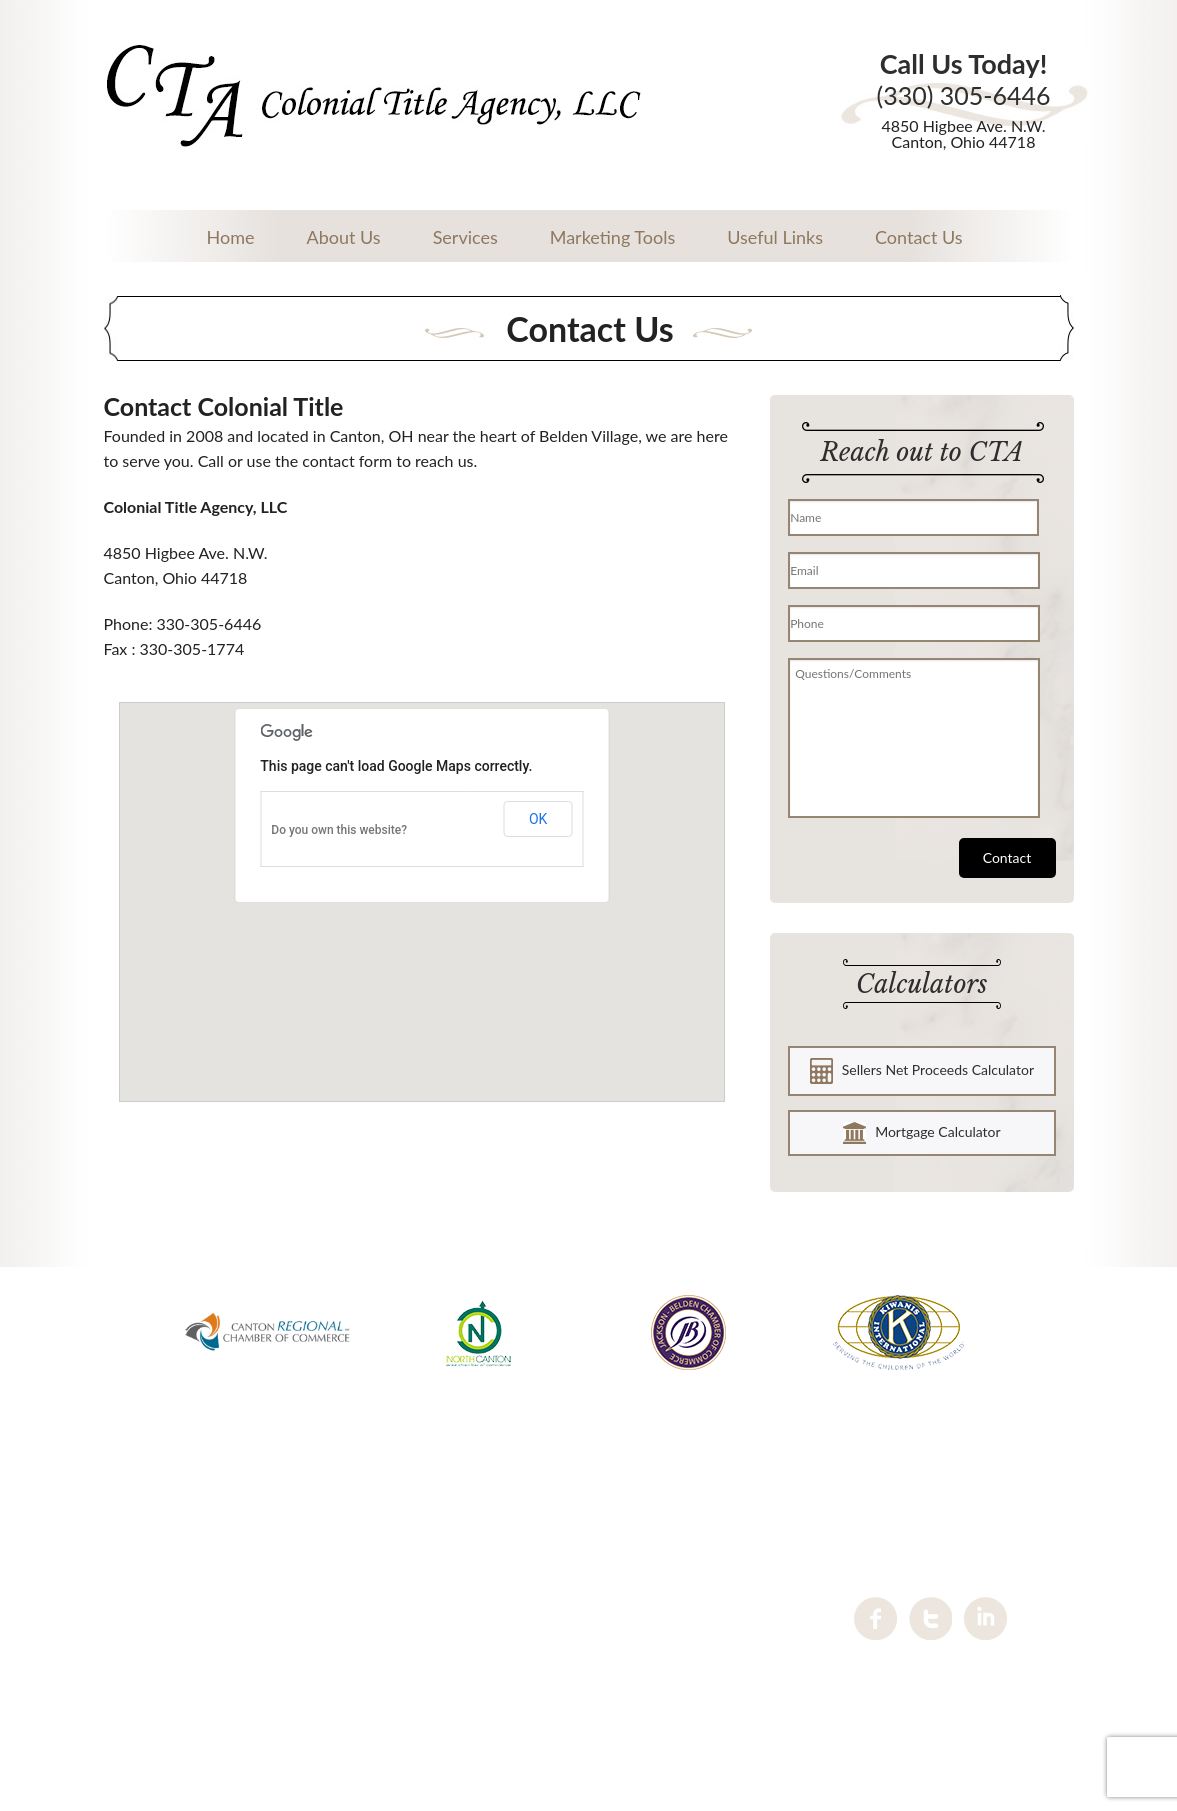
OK (538, 819)
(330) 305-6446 (963, 95)
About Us (343, 237)
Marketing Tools (612, 237)
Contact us (588, 1660)
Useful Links (775, 237)
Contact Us (919, 237)
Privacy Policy (588, 1686)
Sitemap (588, 1712)
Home (231, 237)
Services (465, 237)
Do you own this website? (339, 830)
